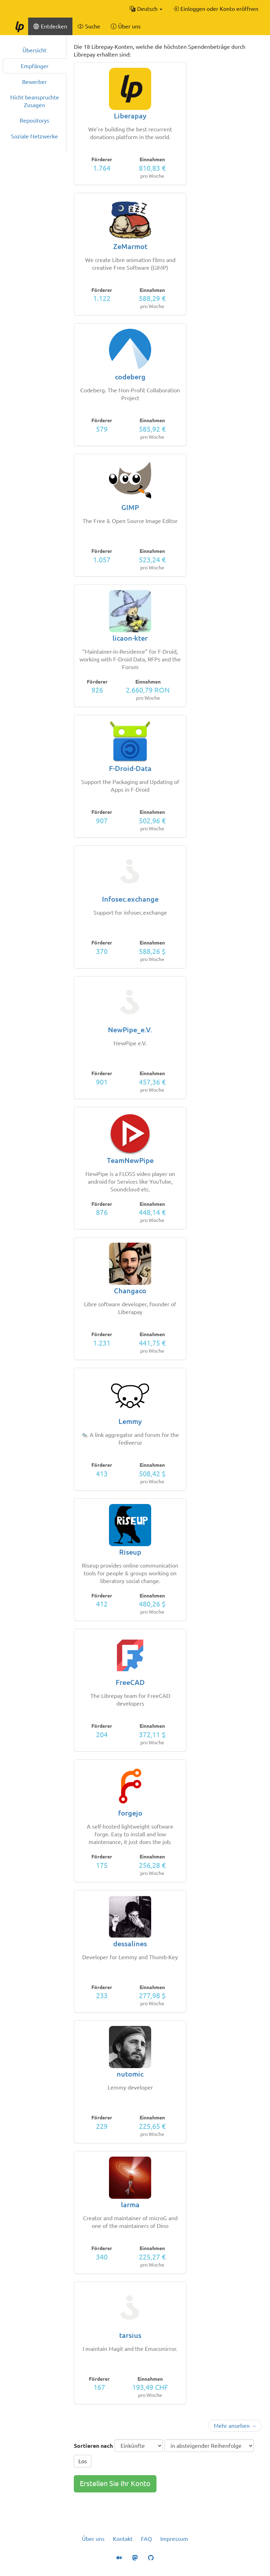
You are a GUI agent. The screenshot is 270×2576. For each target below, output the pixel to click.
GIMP (130, 507)
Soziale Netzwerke (34, 136)
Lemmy (130, 1421)
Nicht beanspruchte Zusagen (34, 101)
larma (130, 2205)
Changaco (130, 1291)
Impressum (174, 2539)
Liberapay (130, 116)
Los (82, 2461)
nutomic (130, 2074)
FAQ (146, 2539)
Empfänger (35, 66)
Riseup (130, 1552)
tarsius (130, 2335)
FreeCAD (130, 1682)
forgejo (130, 1813)
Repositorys (34, 120)
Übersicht (34, 50)
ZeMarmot (130, 246)
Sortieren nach (93, 2446)
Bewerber (34, 82)
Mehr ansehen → (235, 2426)
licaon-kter (130, 638)
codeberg (130, 377)
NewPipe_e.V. (130, 1030)
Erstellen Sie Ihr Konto (115, 2483)
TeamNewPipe (130, 1160)
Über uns (93, 2539)
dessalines (130, 1944)
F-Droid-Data (130, 768)
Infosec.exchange (130, 899)
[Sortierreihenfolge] (209, 2445)
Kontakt (123, 2539)
